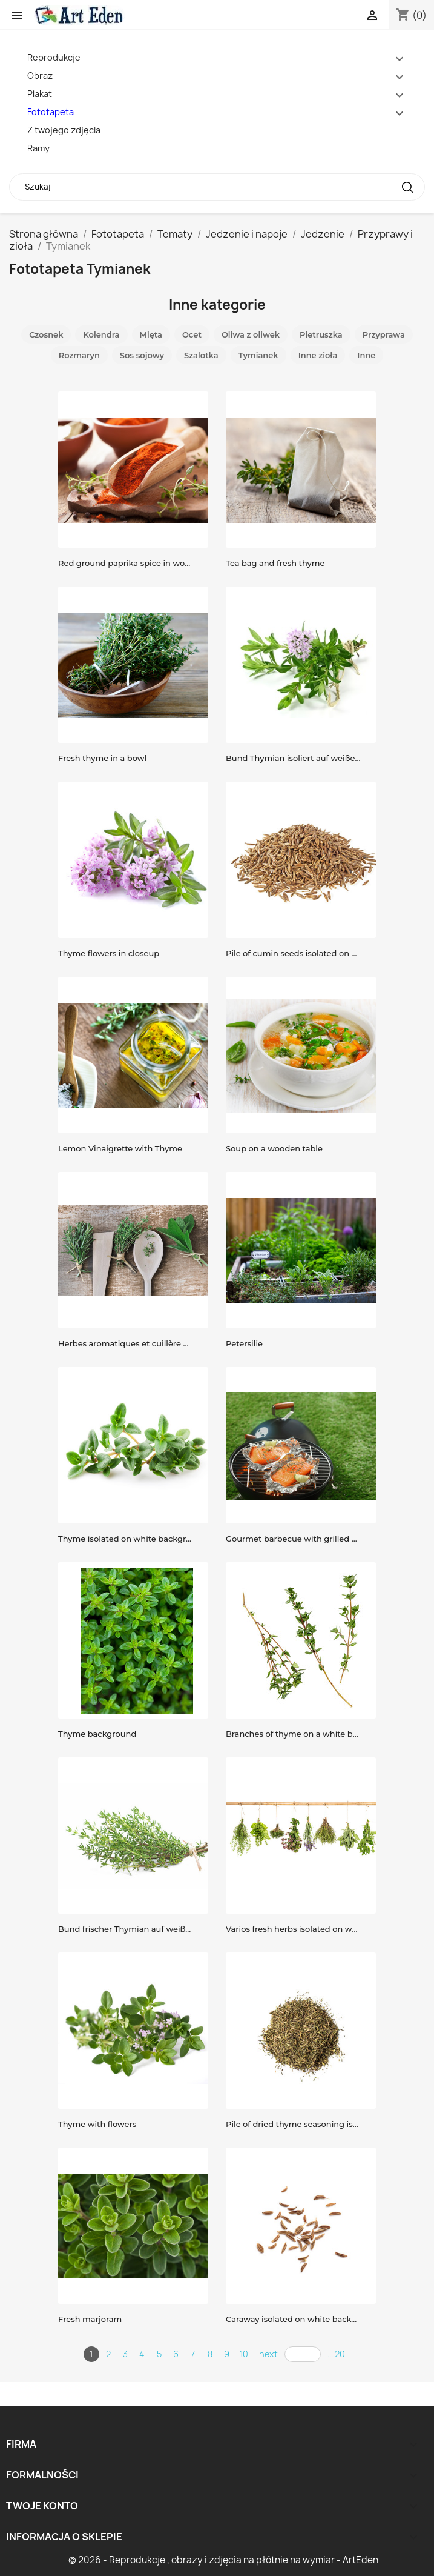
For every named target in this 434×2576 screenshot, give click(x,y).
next (268, 2354)
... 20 (336, 2354)
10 (244, 2354)
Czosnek (46, 334)
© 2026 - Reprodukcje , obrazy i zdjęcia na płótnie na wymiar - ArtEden (223, 2560)
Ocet (192, 334)
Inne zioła (318, 355)
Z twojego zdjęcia (63, 130)
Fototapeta (50, 112)
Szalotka (201, 355)
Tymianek (258, 355)
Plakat (39, 93)
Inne (366, 355)
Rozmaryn (79, 355)
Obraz (40, 75)
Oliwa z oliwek (251, 334)
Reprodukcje (54, 57)
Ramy (38, 148)
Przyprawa (384, 334)
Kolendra (101, 334)
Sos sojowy (142, 355)
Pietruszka (321, 334)
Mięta (151, 334)
